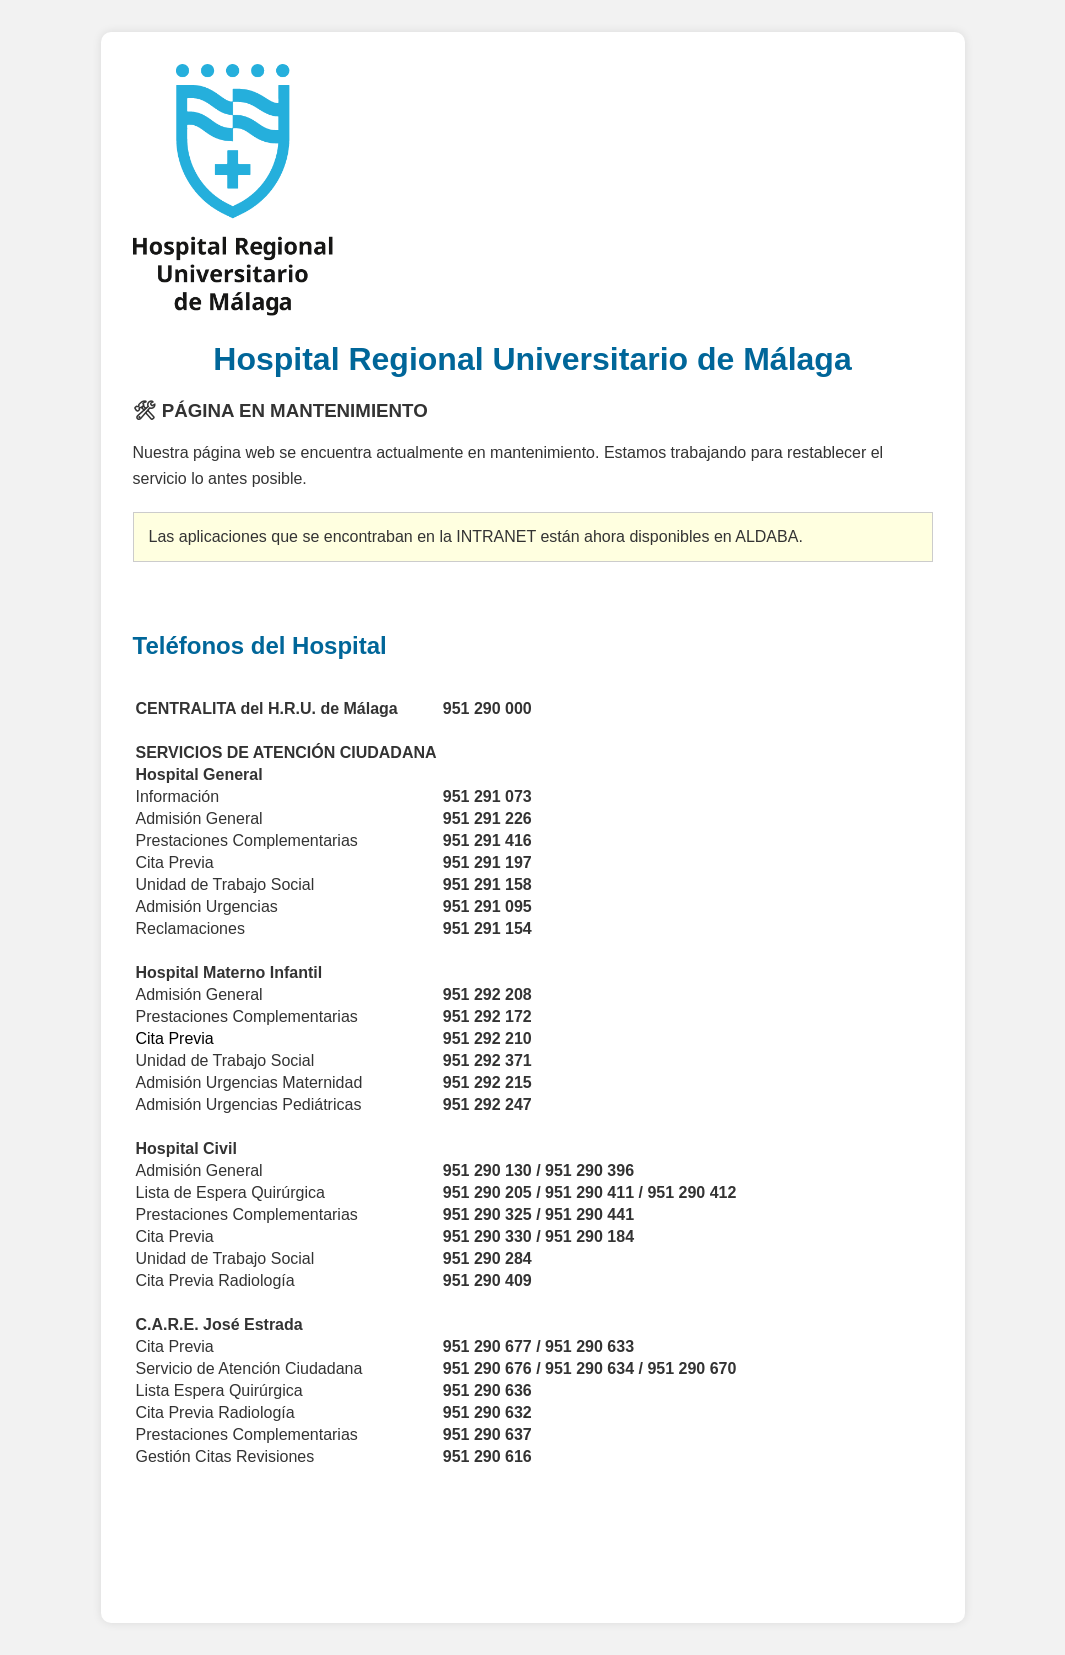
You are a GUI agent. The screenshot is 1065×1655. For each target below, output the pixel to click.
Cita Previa (175, 1236)
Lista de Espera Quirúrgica (230, 1192)
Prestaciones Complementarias (249, 1214)
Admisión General (199, 994)
